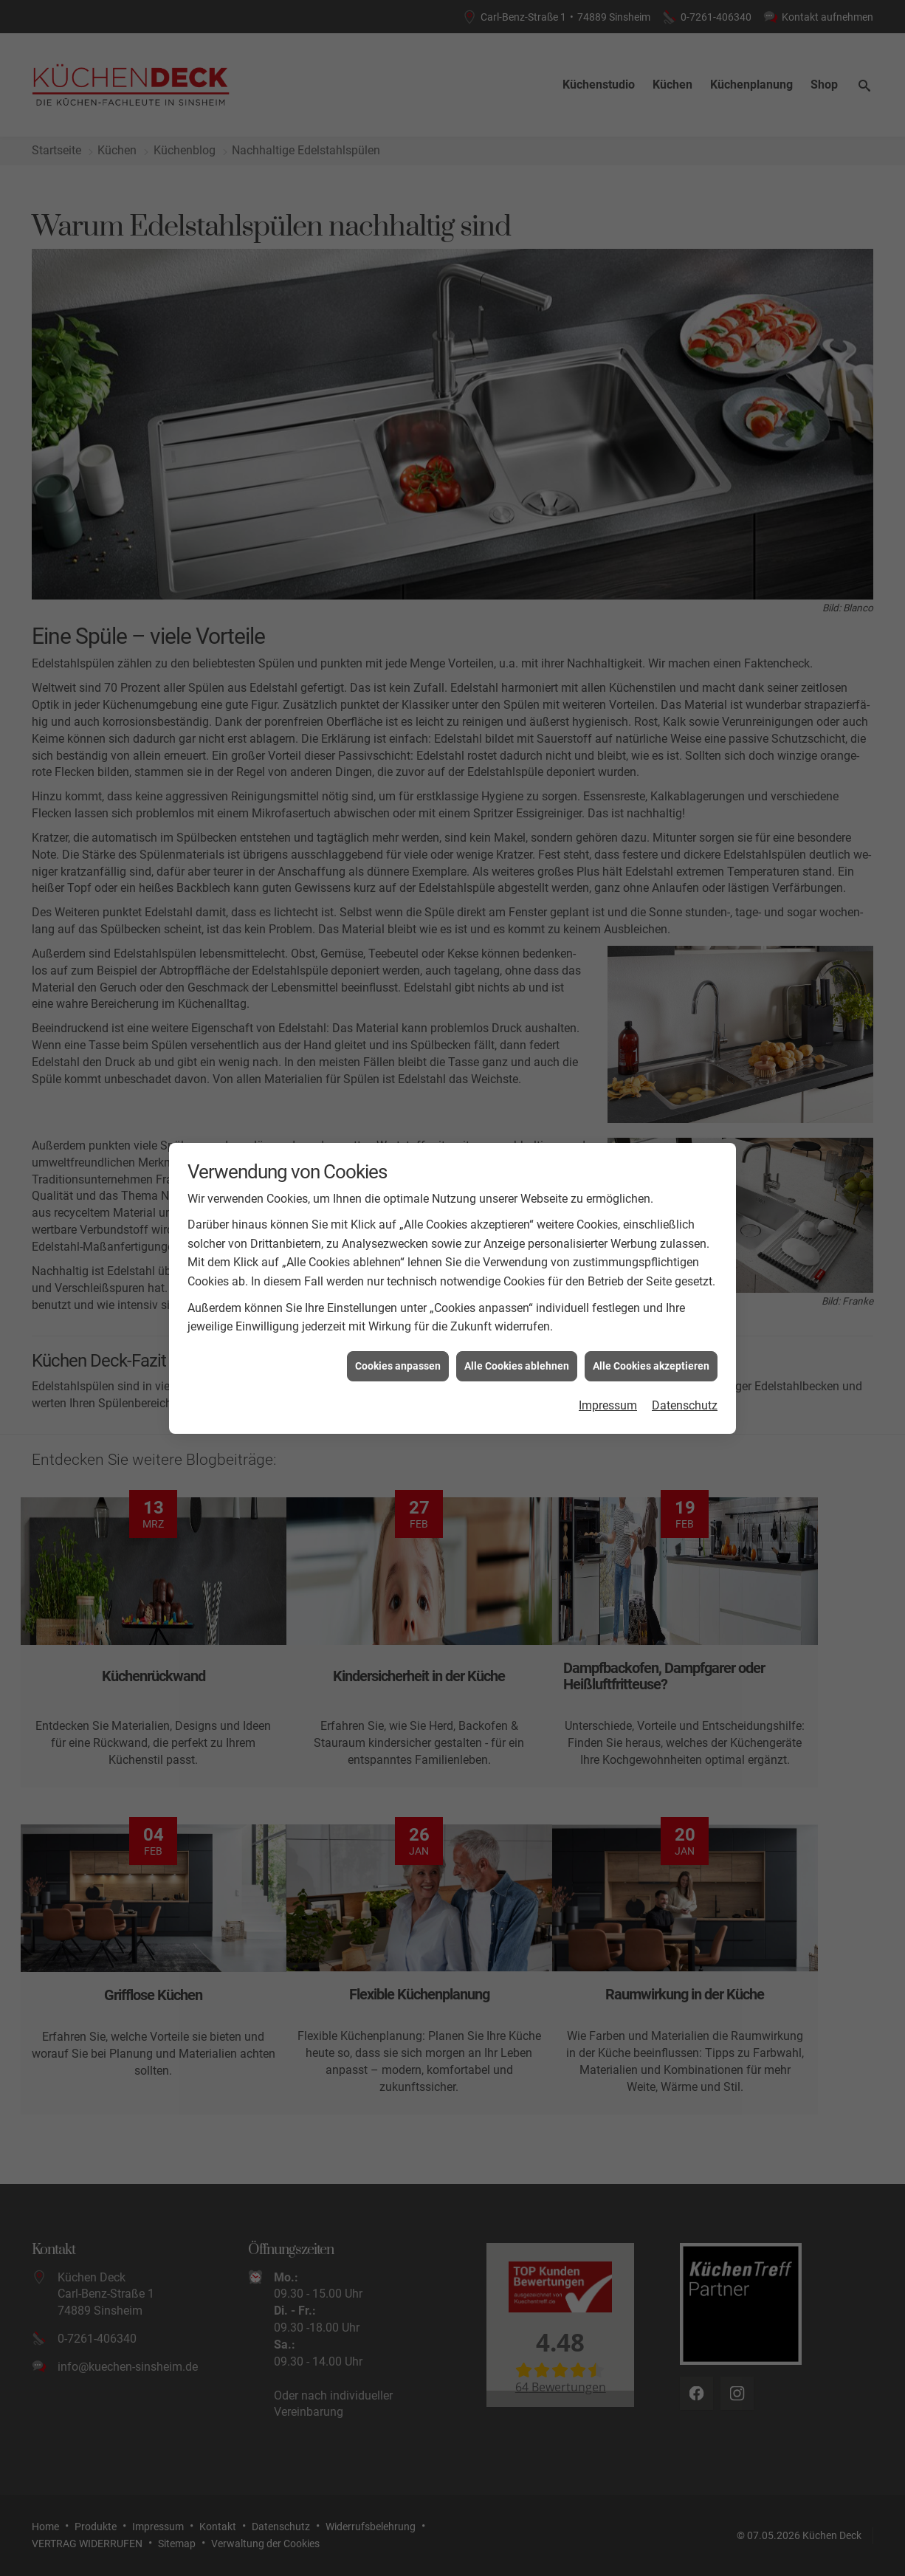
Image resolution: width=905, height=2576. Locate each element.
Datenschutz (685, 1405)
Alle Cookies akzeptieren (651, 1366)
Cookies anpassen (398, 1366)
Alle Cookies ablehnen (516, 1366)
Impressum (608, 1405)
